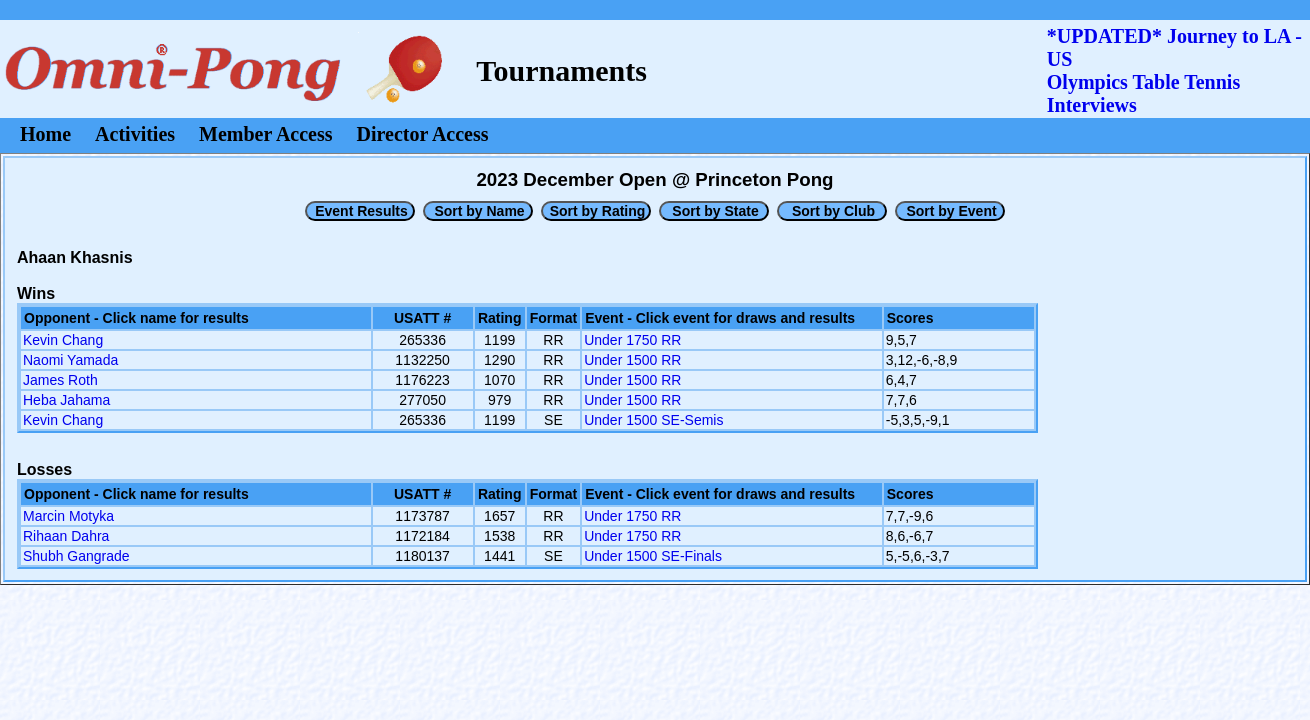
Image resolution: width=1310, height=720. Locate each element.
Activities (135, 134)
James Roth (60, 380)
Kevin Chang (63, 340)
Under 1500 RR (632, 360)
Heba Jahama (66, 400)
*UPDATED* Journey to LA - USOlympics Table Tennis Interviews (1174, 70)
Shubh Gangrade (76, 556)
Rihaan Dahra (66, 536)
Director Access (423, 134)
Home (45, 134)
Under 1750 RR (632, 340)
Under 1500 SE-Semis (653, 420)
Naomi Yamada (70, 360)
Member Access (265, 134)
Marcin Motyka (68, 516)
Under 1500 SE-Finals (653, 556)
